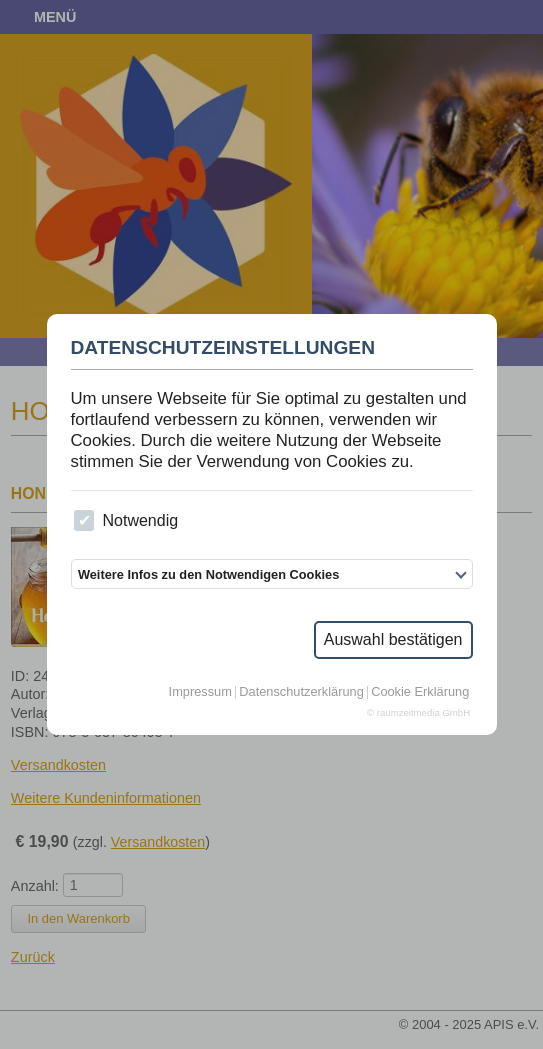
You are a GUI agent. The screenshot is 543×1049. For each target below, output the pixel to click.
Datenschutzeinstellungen (223, 348)
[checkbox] (84, 520)
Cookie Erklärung (420, 692)
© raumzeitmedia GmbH (418, 713)
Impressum (200, 692)
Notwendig (126, 520)
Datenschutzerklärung (301, 692)
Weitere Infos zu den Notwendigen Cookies (208, 574)
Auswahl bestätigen (393, 639)
